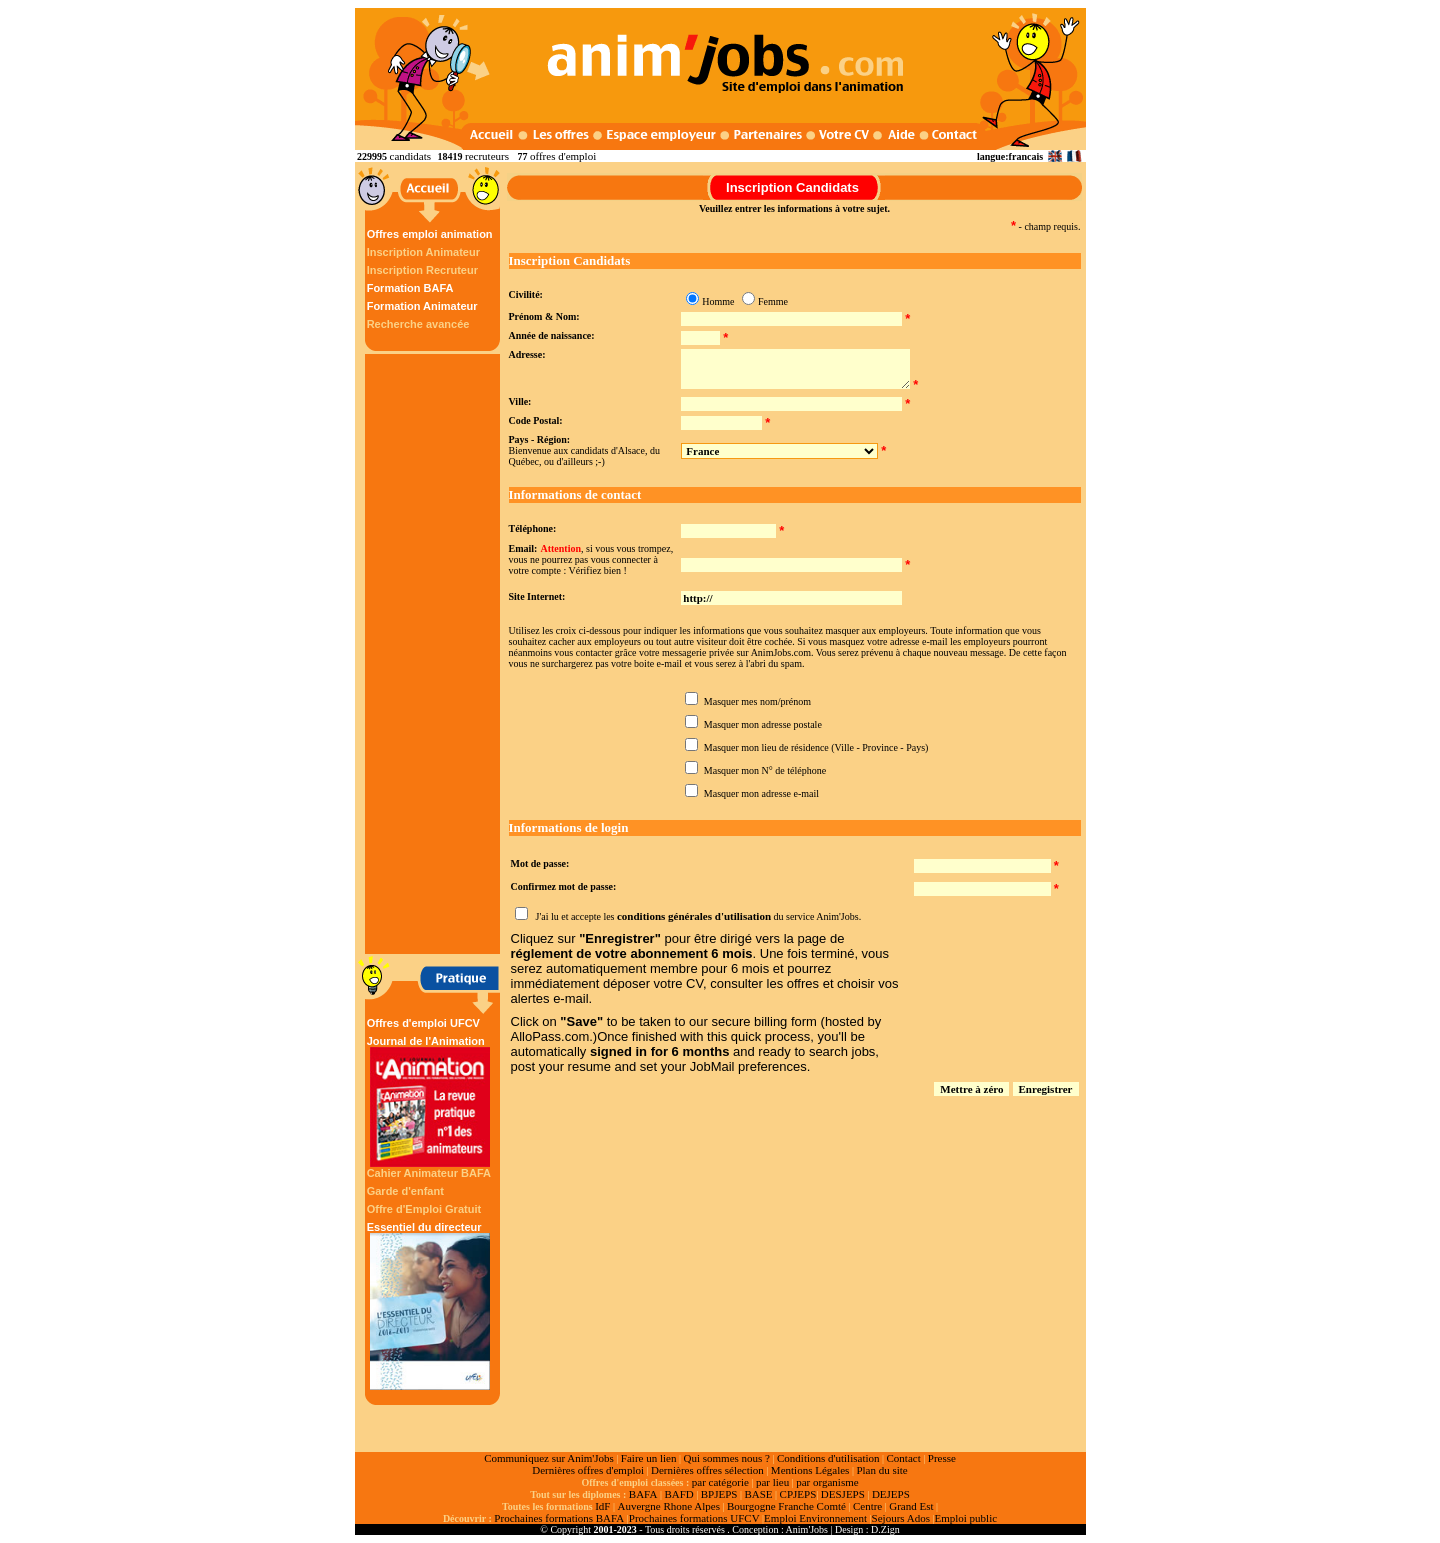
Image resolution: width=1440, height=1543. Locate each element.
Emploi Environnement (815, 1518)
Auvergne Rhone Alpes (668, 1506)
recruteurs (487, 156)
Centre (867, 1506)
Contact (904, 1458)
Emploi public (965, 1518)
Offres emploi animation (430, 234)
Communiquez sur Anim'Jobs (549, 1458)
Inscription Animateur (423, 252)
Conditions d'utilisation (828, 1458)
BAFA (643, 1494)
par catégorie (720, 1482)
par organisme (827, 1482)
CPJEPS (798, 1494)
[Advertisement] (435, 654)
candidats (411, 156)
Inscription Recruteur (422, 270)
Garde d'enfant (405, 1191)
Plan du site (881, 1470)
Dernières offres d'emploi (588, 1470)
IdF (602, 1506)
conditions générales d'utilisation (694, 916)
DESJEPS (843, 1494)
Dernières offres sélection (707, 1470)
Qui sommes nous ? (726, 1458)
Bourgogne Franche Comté (786, 1506)
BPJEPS (719, 1494)
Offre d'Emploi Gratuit (424, 1209)
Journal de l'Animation (430, 1101)
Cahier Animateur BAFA (429, 1173)
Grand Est (911, 1506)
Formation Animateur (422, 306)
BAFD (678, 1494)
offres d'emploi (563, 156)
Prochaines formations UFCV (694, 1518)
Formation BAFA (410, 288)
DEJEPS (891, 1494)
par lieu (772, 1482)
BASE (758, 1494)
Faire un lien (649, 1458)
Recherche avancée (418, 324)
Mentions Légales (810, 1470)
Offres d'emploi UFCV (423, 1023)
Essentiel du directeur (430, 1305)
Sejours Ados (901, 1518)
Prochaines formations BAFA (559, 1518)
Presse (942, 1458)
